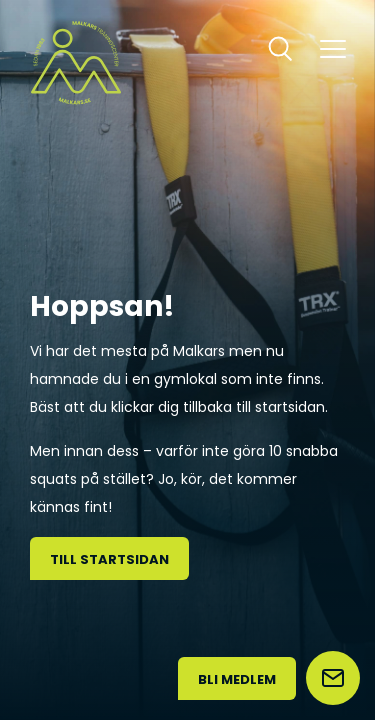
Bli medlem (237, 679)
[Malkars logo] (76, 62)
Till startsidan (109, 559)
